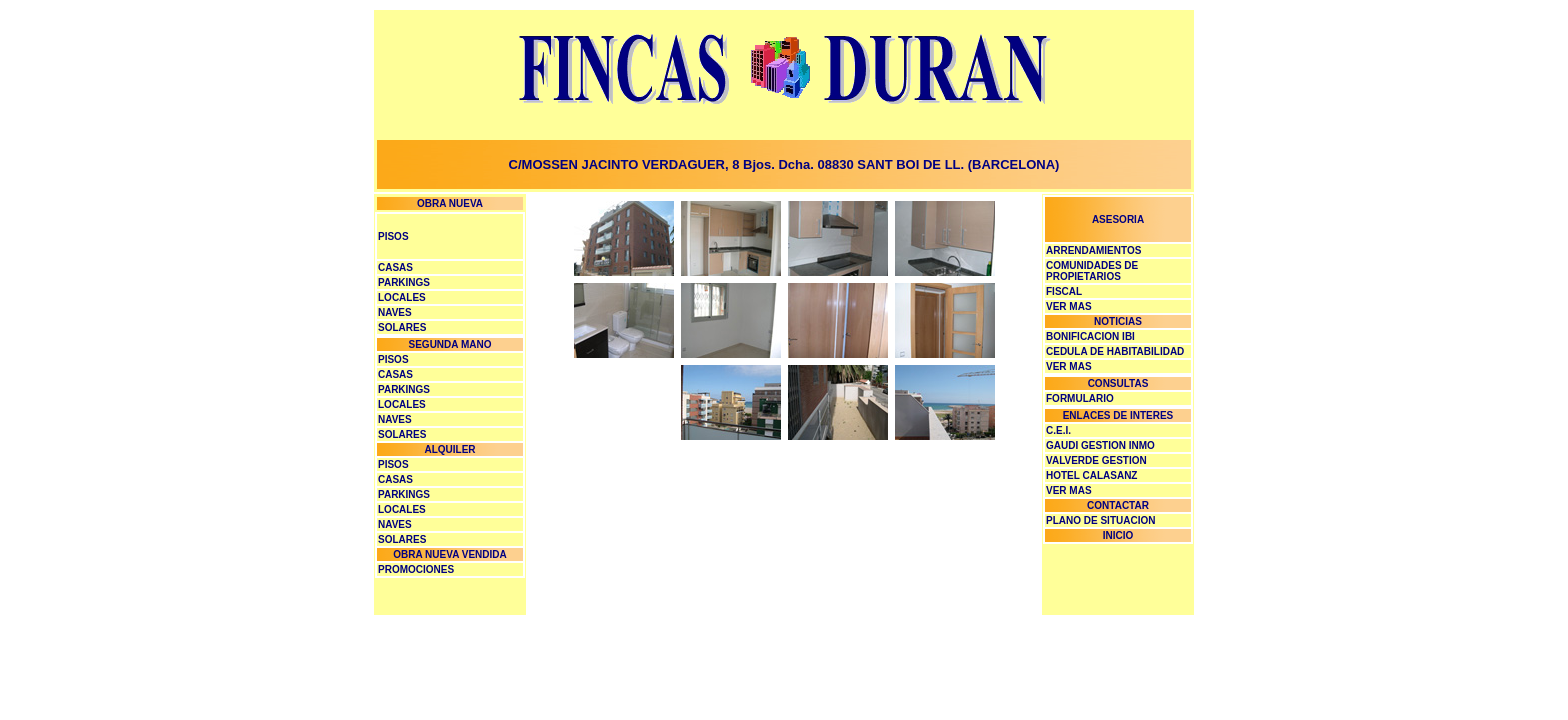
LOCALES (402, 297)
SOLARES (402, 327)
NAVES (395, 312)
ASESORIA (1118, 219)
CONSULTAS (1118, 383)
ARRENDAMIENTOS (1093, 250)
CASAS (395, 267)
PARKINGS (404, 282)
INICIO (1118, 535)
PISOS (393, 236)
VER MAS (1069, 490)
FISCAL (1064, 291)
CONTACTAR (1118, 505)
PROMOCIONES (416, 569)
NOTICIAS (1118, 321)
